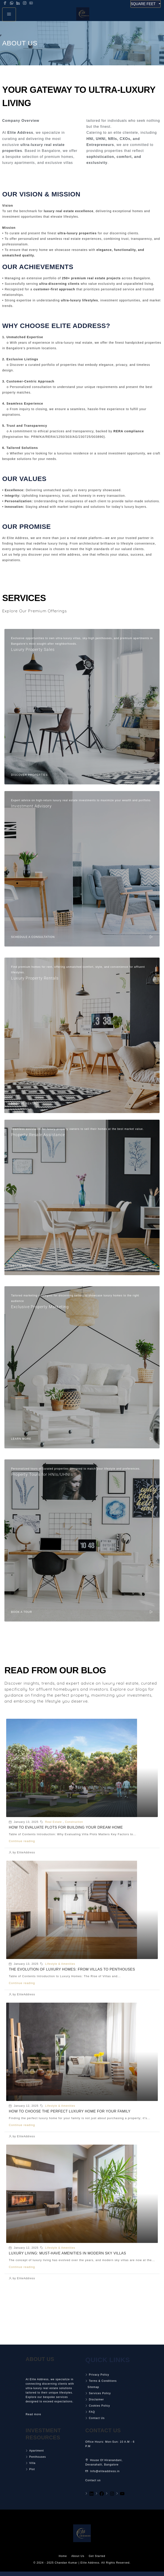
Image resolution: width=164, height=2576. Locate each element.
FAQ (92, 2411)
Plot (32, 2469)
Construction (74, 1821)
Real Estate (53, 1821)
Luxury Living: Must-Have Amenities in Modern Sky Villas (67, 2253)
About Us (77, 2556)
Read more (33, 2414)
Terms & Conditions (103, 2380)
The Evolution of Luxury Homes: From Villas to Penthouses (72, 1969)
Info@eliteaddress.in (105, 2471)
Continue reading (22, 1841)
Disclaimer (96, 2399)
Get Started (97, 2556)
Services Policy (100, 2393)
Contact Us (97, 2418)
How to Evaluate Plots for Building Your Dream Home (66, 1827)
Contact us (93, 2480)
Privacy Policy (99, 2374)
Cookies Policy (99, 2405)
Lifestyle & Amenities (60, 1963)
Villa (32, 2463)
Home (63, 2556)
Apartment (36, 2450)
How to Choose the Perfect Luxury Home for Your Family (69, 2111)
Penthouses (37, 2456)
